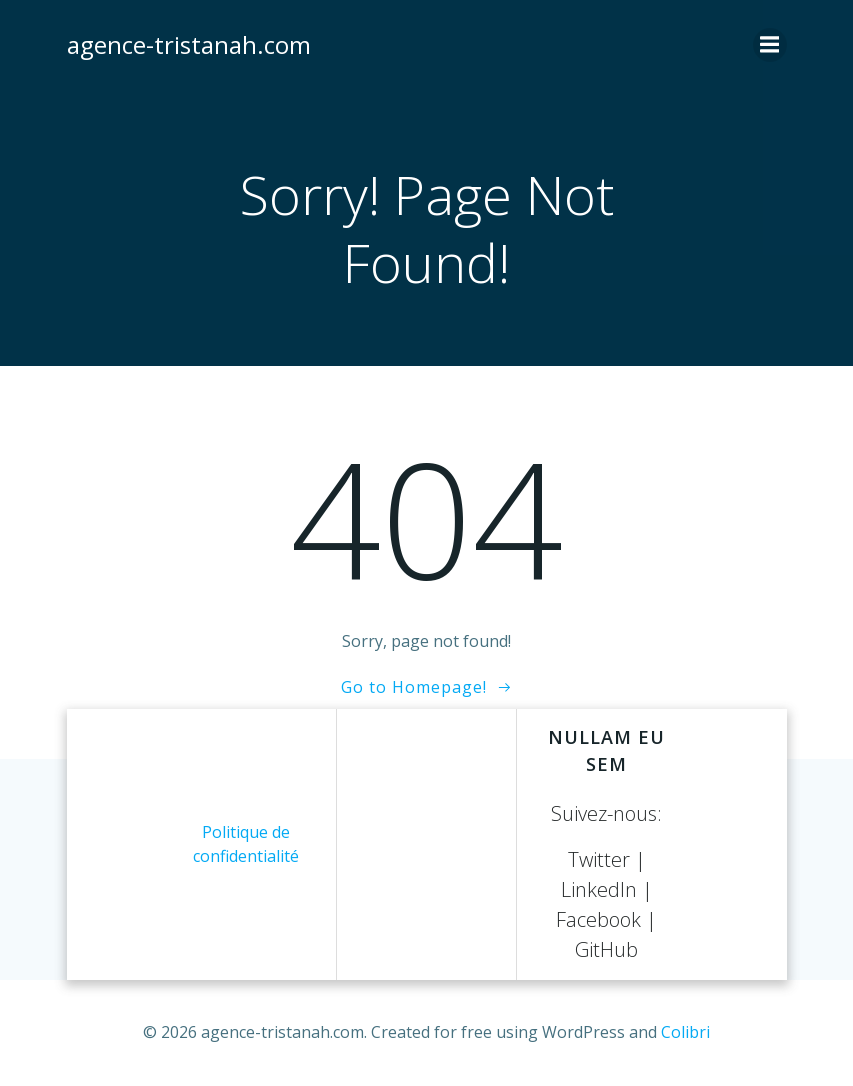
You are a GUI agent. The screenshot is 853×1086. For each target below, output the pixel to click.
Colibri (685, 1032)
